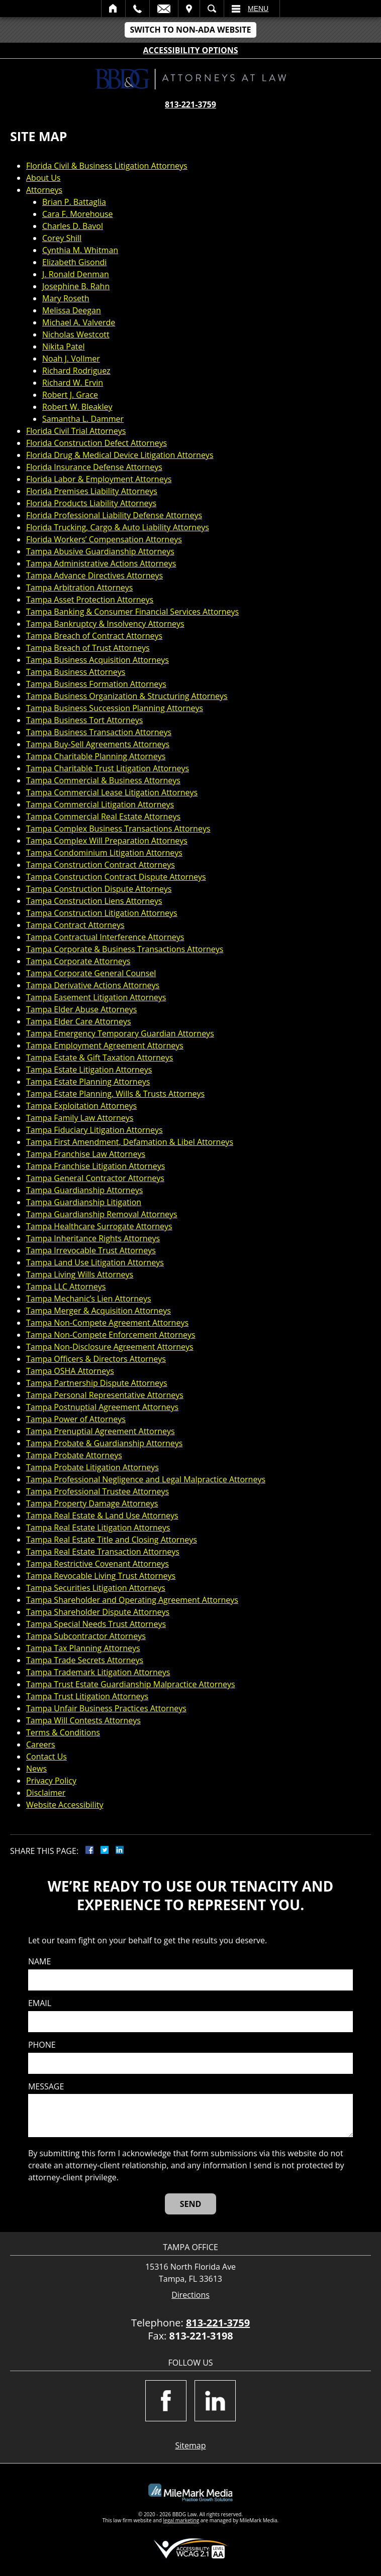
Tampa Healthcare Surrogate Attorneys (99, 1226)
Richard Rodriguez (76, 370)
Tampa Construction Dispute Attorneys (98, 888)
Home (113, 8)
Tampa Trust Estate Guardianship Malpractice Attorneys (130, 1684)
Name (39, 1961)
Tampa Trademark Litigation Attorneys (98, 1672)
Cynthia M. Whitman (80, 250)
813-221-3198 (201, 2336)
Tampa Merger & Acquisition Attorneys (98, 1310)
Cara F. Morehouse (77, 213)
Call (137, 8)
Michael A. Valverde (78, 322)
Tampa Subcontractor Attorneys (86, 1636)
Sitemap (190, 2445)
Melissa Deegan (71, 310)
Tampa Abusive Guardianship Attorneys (100, 551)
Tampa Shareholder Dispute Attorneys (97, 1611)
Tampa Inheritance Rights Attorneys (93, 1238)
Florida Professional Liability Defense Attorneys (114, 515)
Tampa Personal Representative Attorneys (104, 1394)
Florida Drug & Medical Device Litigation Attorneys (120, 454)
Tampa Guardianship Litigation (83, 1202)
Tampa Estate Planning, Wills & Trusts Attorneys (115, 1093)
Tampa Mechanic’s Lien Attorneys (88, 1298)
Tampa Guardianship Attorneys (84, 1190)
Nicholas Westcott (76, 334)
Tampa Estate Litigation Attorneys (89, 1069)
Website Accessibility (64, 1804)
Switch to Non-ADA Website (190, 29)
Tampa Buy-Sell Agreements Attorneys (97, 744)
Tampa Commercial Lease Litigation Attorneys (112, 792)
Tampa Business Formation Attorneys (96, 683)
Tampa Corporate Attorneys (78, 961)
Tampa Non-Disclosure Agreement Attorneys (110, 1346)
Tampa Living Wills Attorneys (79, 1274)
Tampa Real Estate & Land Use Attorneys (102, 1515)
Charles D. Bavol (72, 225)
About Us (43, 177)
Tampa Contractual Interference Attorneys (105, 937)
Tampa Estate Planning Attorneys (88, 1081)
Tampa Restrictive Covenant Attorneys (97, 1563)
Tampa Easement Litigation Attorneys (96, 997)
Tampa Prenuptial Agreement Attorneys (100, 1431)
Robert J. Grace (70, 394)
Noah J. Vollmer (71, 358)
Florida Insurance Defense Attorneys (94, 467)
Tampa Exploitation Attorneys (81, 1105)
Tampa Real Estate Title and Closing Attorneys (111, 1539)
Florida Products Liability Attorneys (91, 503)
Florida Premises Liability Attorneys (91, 491)
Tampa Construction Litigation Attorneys (101, 912)
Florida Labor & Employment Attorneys (98, 479)
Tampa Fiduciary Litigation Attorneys (94, 1129)
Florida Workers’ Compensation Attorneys (104, 539)
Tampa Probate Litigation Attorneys (92, 1467)
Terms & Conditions (63, 1732)
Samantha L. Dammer (83, 418)
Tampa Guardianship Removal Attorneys (101, 1214)
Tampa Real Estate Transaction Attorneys (102, 1551)
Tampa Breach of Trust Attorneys (88, 647)
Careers (40, 1744)
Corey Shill (61, 238)
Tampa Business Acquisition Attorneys (97, 659)
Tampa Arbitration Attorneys (79, 587)
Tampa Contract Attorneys (75, 924)
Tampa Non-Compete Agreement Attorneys (107, 1322)
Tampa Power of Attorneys (76, 1419)
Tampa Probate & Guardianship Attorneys (104, 1443)
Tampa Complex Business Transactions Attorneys (118, 828)
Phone (42, 2045)
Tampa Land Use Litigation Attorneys (95, 1262)
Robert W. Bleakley (77, 406)
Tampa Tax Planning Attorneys (83, 1648)
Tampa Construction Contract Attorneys (100, 864)
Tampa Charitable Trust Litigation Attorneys (107, 768)
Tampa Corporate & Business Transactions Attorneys (124, 949)
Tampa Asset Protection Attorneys (89, 599)
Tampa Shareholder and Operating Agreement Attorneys (132, 1599)
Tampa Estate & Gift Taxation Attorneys (99, 1057)
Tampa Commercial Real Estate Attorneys (103, 816)
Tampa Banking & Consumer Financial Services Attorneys (132, 611)
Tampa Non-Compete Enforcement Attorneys (111, 1334)
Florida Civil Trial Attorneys (76, 430)
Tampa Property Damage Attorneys (92, 1503)
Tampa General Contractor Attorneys (95, 1178)
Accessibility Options (190, 50)
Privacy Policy (51, 1780)
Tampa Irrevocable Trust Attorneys (91, 1250)
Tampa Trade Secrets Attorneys (84, 1660)
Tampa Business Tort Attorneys (84, 720)
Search (212, 8)
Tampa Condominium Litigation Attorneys (104, 852)
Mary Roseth (65, 298)
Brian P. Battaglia (74, 201)
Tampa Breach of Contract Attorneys (94, 635)
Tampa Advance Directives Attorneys (94, 575)
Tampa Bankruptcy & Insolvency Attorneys (105, 623)
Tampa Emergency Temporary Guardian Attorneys (120, 1033)
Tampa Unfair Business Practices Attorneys (106, 1708)
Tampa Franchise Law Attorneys (85, 1153)
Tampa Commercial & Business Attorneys (103, 780)
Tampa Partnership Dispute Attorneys (96, 1382)
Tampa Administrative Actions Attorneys (101, 563)
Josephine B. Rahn (76, 286)
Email (164, 8)
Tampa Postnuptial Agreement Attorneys (102, 1407)
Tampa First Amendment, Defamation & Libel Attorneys (129, 1141)
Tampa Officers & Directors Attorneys (96, 1358)
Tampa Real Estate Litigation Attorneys (98, 1527)
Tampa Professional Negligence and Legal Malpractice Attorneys (145, 1479)
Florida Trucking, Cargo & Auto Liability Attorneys (117, 527)
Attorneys (44, 189)
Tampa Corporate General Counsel (91, 973)
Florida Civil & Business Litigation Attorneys (106, 165)
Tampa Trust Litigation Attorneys (87, 1696)
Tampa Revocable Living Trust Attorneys (100, 1575)
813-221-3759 (190, 104)
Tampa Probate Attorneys (74, 1455)
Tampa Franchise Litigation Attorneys (95, 1166)
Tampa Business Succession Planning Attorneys (114, 708)
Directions (190, 2295)
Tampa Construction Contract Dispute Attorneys (116, 876)
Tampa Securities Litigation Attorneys (95, 1587)
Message (46, 2086)
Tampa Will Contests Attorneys (83, 1720)
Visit (189, 8)
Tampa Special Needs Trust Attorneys (96, 1623)
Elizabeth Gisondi (74, 262)
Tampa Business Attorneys (76, 671)
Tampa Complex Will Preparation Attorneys (106, 840)
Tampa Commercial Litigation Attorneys (100, 804)
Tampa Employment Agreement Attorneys (104, 1045)
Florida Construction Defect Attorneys (96, 442)
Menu (258, 9)
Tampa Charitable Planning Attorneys (95, 756)
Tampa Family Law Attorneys (79, 1117)
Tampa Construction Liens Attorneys (94, 900)
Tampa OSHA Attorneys (70, 1370)
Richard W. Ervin (72, 382)
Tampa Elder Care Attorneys (78, 1021)
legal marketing (181, 2520)
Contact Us (46, 1756)
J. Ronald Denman (75, 274)
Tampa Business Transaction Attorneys (98, 732)
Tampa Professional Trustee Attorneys (97, 1491)
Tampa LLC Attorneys (66, 1286)
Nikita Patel (63, 346)
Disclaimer (45, 1792)
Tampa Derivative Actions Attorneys (92, 985)
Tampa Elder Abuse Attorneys (81, 1009)
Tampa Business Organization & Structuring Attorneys (127, 695)
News (36, 1768)
